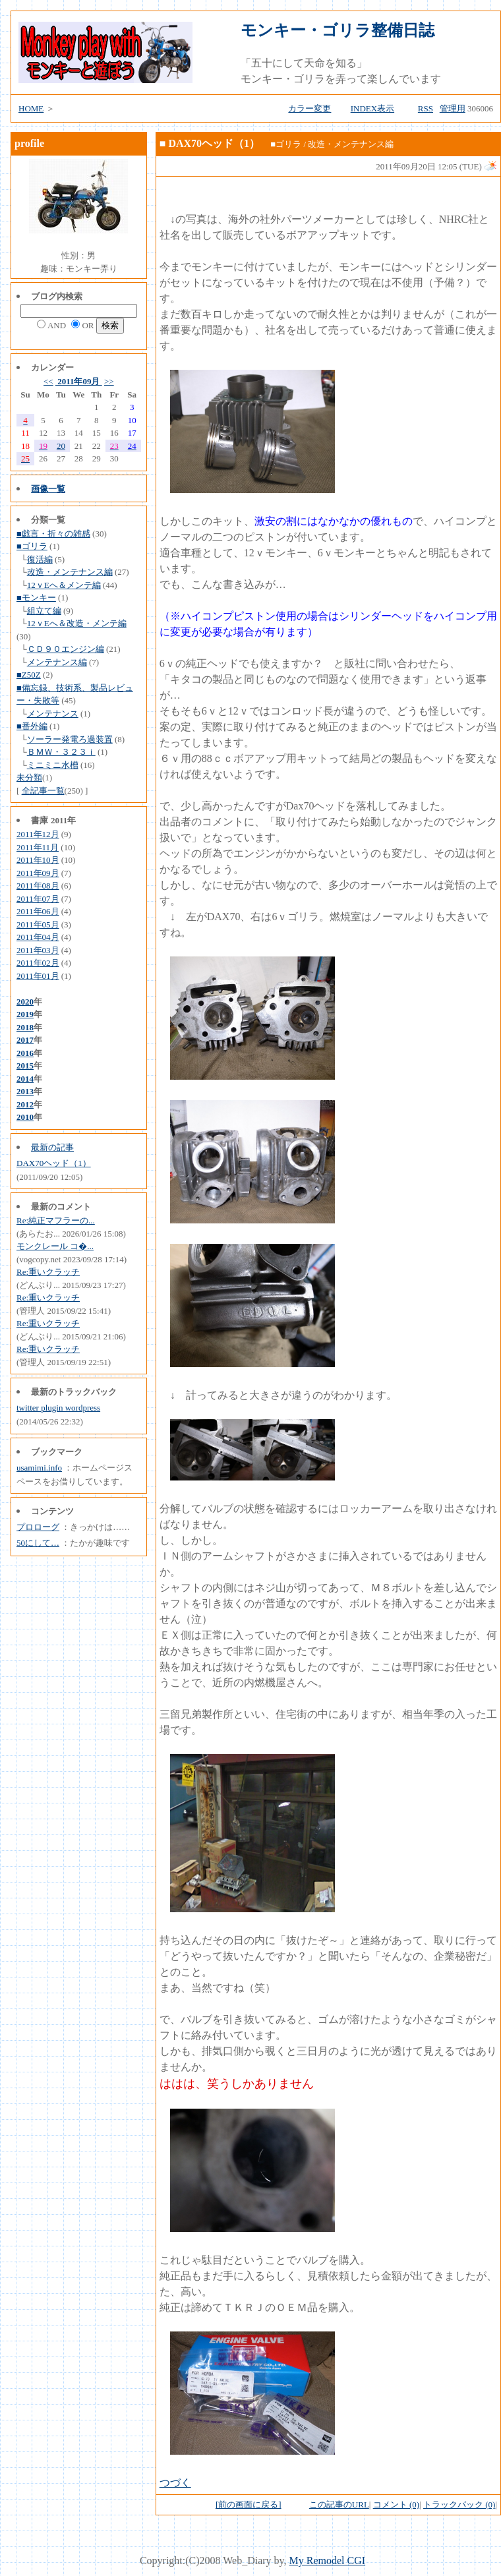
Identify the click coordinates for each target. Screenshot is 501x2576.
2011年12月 (37, 834)
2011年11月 (37, 847)
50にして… (37, 1543)
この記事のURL (339, 2504)
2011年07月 (37, 899)
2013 (25, 1091)
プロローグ (37, 1527)
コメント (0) (396, 2504)
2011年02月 (37, 963)
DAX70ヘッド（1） (53, 1163)
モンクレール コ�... (55, 1246)
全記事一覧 (43, 791)
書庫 (39, 820)
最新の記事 (52, 1147)
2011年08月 (37, 886)
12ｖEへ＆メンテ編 (64, 585)
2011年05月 (37, 924)
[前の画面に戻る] (248, 2504)
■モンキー (36, 597)
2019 (25, 1014)
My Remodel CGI (327, 2560)
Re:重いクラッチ (48, 1272)
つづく (175, 2482)
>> (109, 381)
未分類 (29, 777)
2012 (25, 1104)
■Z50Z (28, 675)
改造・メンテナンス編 (70, 572)
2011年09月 (78, 381)
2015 (25, 1065)
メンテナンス (52, 713)
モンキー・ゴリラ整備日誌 (337, 30)
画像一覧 (48, 489)
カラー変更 (309, 108)
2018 (25, 1027)
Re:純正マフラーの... (55, 1220)
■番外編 (31, 726)
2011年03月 (37, 950)
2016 (25, 1053)
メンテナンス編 (57, 662)
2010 (25, 1117)
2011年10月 (37, 860)
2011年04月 (37, 937)
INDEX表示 (372, 108)
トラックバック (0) (459, 2504)
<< (48, 381)
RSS (425, 108)
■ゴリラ (31, 546)
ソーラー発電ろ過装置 (70, 739)
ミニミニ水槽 (52, 765)
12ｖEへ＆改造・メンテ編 (77, 623)
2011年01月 (37, 976)
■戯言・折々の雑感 (53, 534)
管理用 (452, 108)
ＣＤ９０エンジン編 (65, 649)
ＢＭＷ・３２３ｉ (61, 752)
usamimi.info (39, 1468)
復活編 (40, 559)
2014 (25, 1079)
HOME (31, 108)
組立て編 (44, 611)
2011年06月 (37, 911)
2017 (25, 1040)
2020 (25, 1002)
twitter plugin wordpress (58, 1408)
